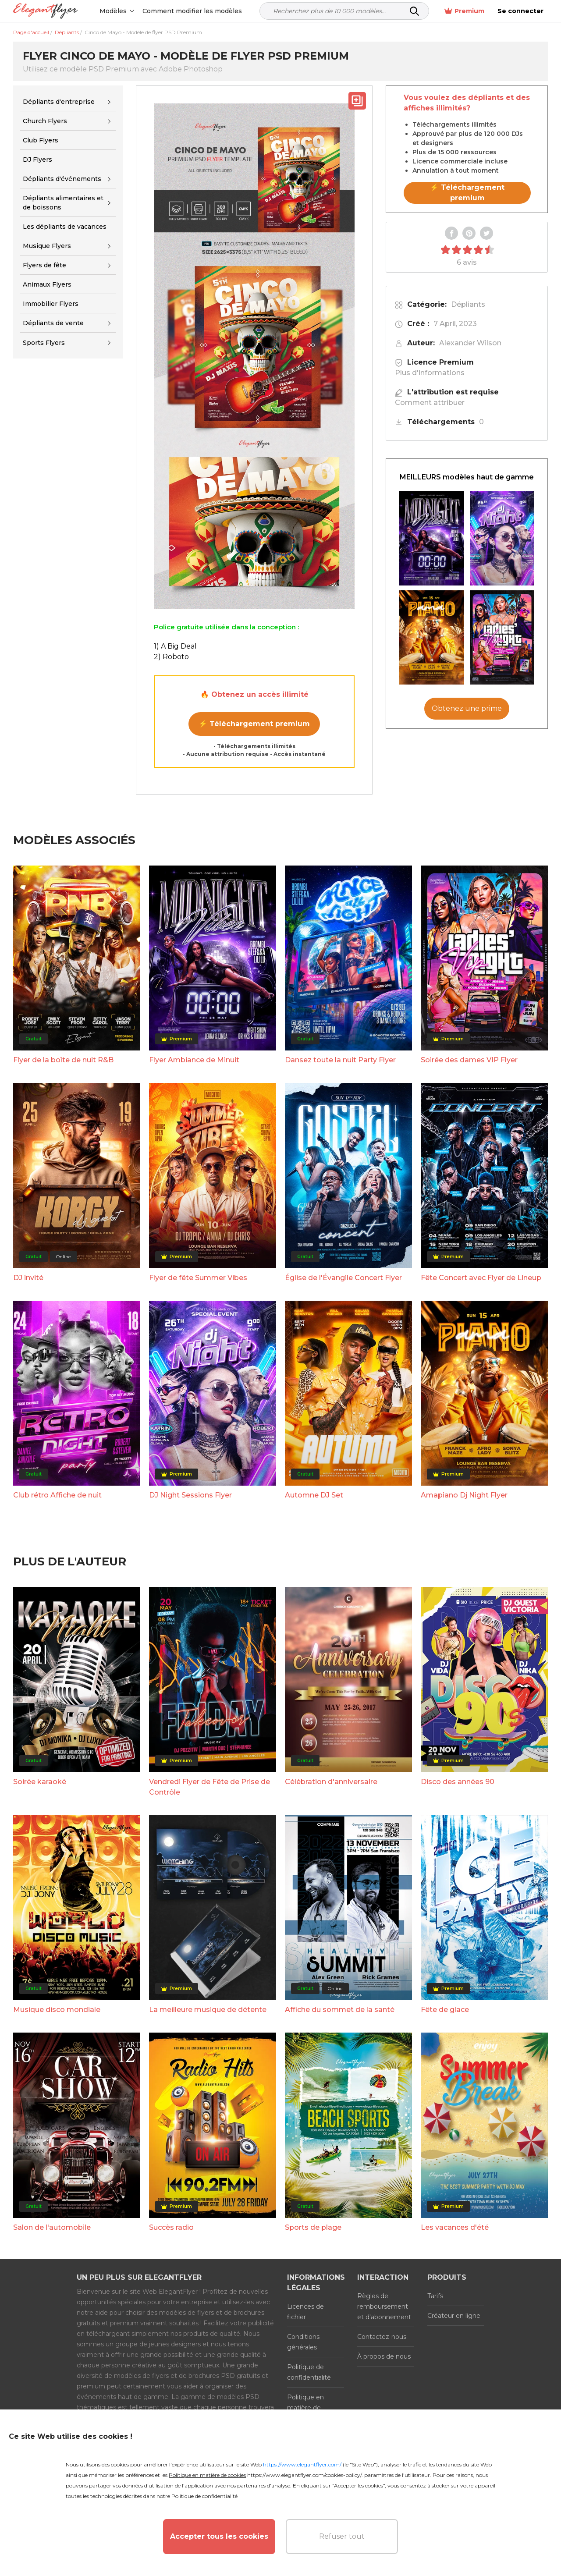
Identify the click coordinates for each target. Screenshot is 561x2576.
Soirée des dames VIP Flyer (469, 1060)
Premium (464, 11)
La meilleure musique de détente (207, 2009)
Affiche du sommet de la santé (339, 2009)
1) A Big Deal (175, 646)
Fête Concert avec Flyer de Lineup (481, 1278)
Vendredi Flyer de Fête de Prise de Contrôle (209, 1787)
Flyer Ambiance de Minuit (194, 1060)
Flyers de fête (44, 265)
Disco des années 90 (457, 1782)
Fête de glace (445, 2009)
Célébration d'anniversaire (331, 1782)
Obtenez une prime (467, 708)
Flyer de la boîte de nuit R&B (63, 1060)
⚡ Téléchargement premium (254, 724)
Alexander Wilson (470, 343)
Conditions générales (303, 2342)
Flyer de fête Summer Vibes (198, 1278)
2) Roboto (171, 657)
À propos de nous (384, 2356)
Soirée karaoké (39, 1782)
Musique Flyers (47, 246)
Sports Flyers (44, 343)
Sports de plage (313, 2227)
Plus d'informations (430, 373)
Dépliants (468, 304)
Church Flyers (45, 121)
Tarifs (435, 2296)
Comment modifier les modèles (192, 11)
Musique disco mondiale (56, 2009)
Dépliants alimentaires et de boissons (63, 202)
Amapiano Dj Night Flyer (464, 1495)
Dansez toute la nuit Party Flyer (340, 1060)
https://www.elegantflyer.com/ (302, 2464)
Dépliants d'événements (62, 179)
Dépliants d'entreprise (59, 102)
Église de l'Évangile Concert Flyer (343, 1278)
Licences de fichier (305, 2312)
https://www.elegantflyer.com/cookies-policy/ (304, 2475)
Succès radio (171, 2227)
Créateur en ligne (453, 2316)
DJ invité (28, 1278)
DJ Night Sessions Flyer (190, 1495)
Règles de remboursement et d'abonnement (384, 2306)
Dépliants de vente (53, 323)
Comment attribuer (430, 402)
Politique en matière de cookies (305, 2407)
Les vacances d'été (455, 2227)
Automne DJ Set (314, 1495)
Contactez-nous (381, 2337)
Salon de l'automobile (52, 2227)
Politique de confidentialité (309, 2372)
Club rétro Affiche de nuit (57, 1495)
